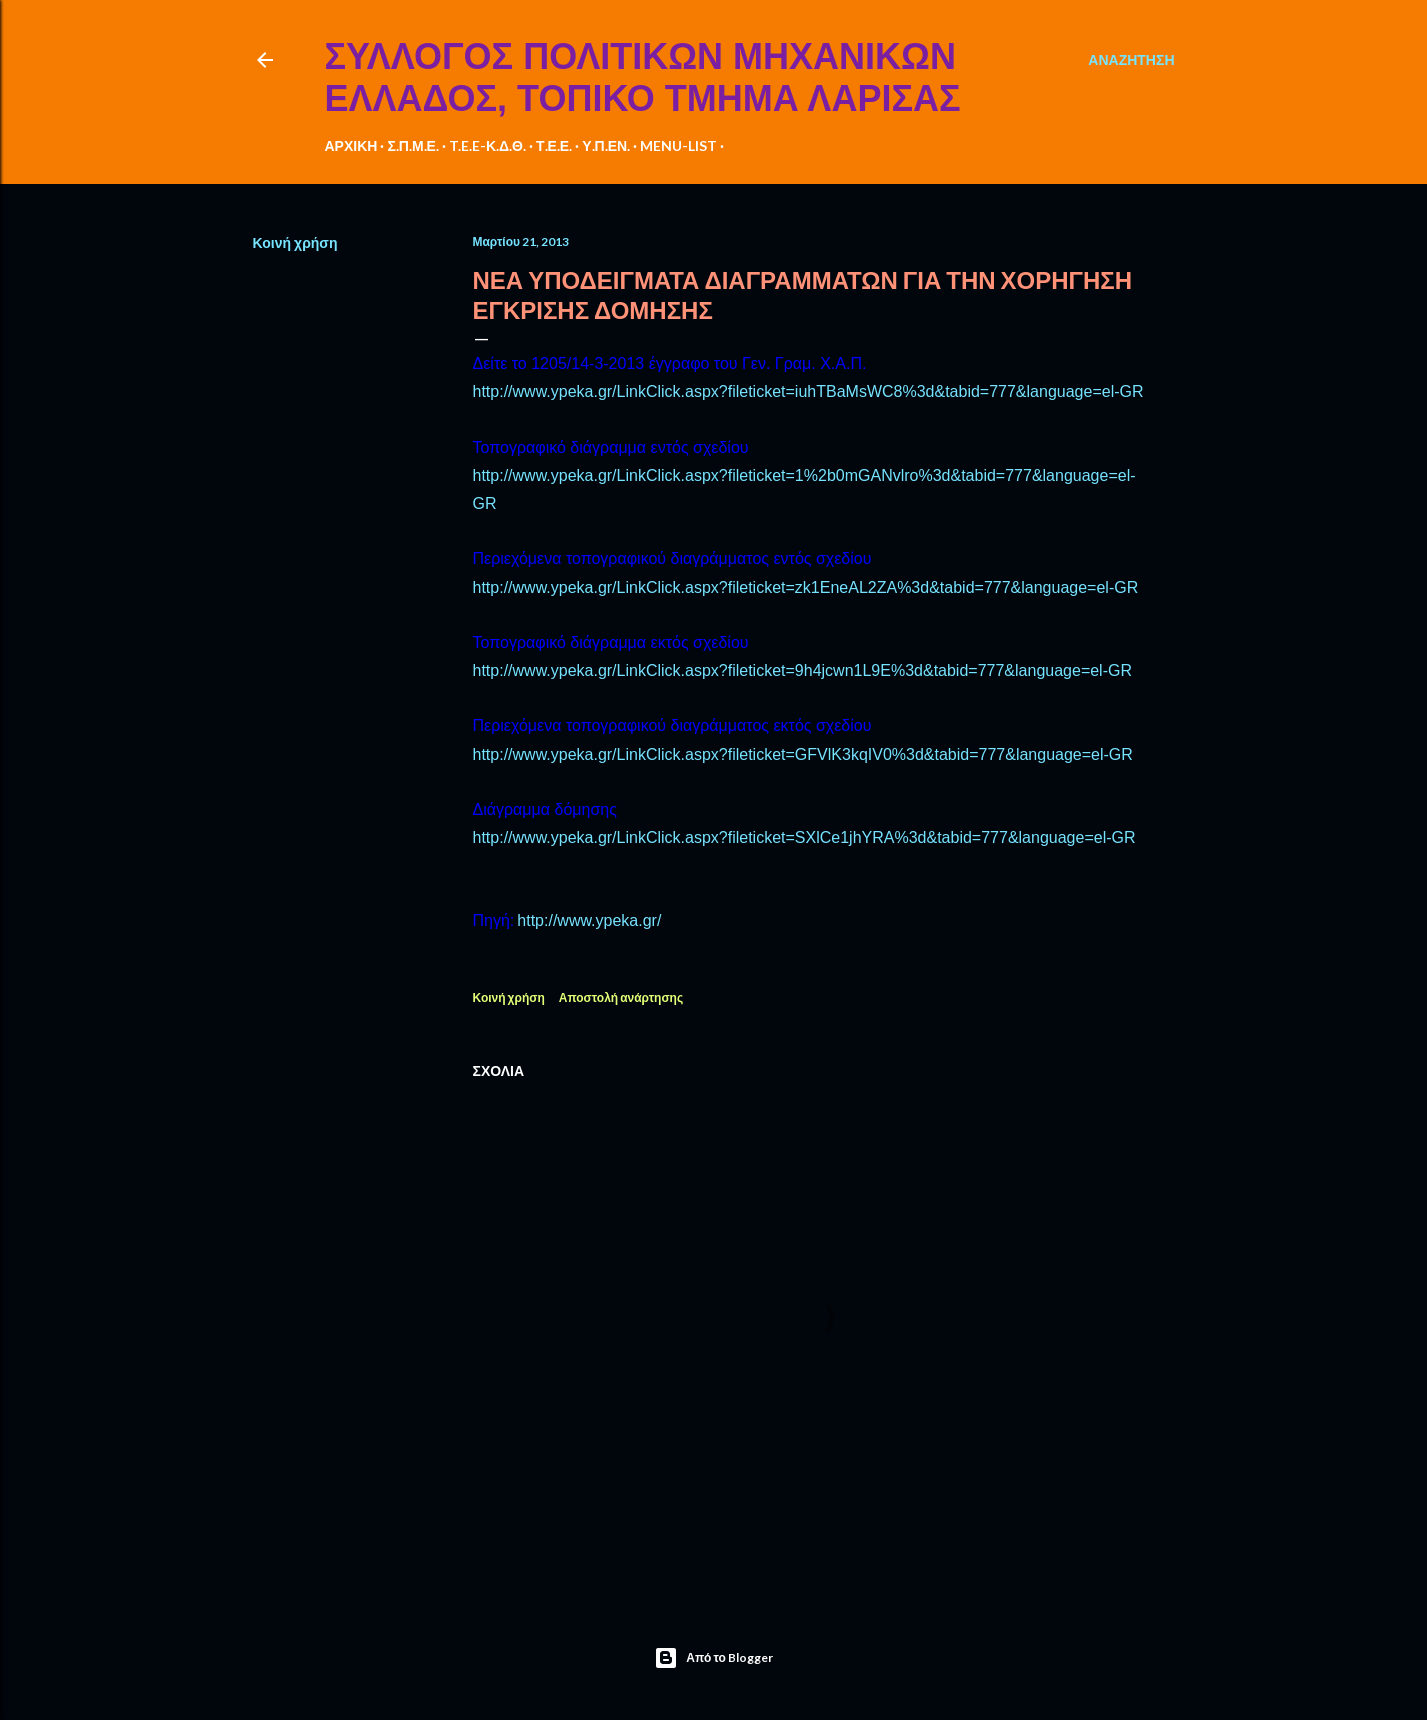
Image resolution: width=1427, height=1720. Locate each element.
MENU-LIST (678, 145)
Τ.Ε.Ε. (554, 145)
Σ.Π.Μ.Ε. (413, 145)
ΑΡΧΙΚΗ (351, 145)
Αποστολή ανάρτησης (621, 997)
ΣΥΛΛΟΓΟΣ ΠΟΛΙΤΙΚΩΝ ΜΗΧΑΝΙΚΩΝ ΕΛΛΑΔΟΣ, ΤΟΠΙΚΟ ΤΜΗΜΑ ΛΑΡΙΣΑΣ (643, 77)
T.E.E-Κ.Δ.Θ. (487, 145)
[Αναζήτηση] (1131, 60)
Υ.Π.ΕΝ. (606, 145)
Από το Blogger (713, 1658)
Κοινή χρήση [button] (295, 242)
